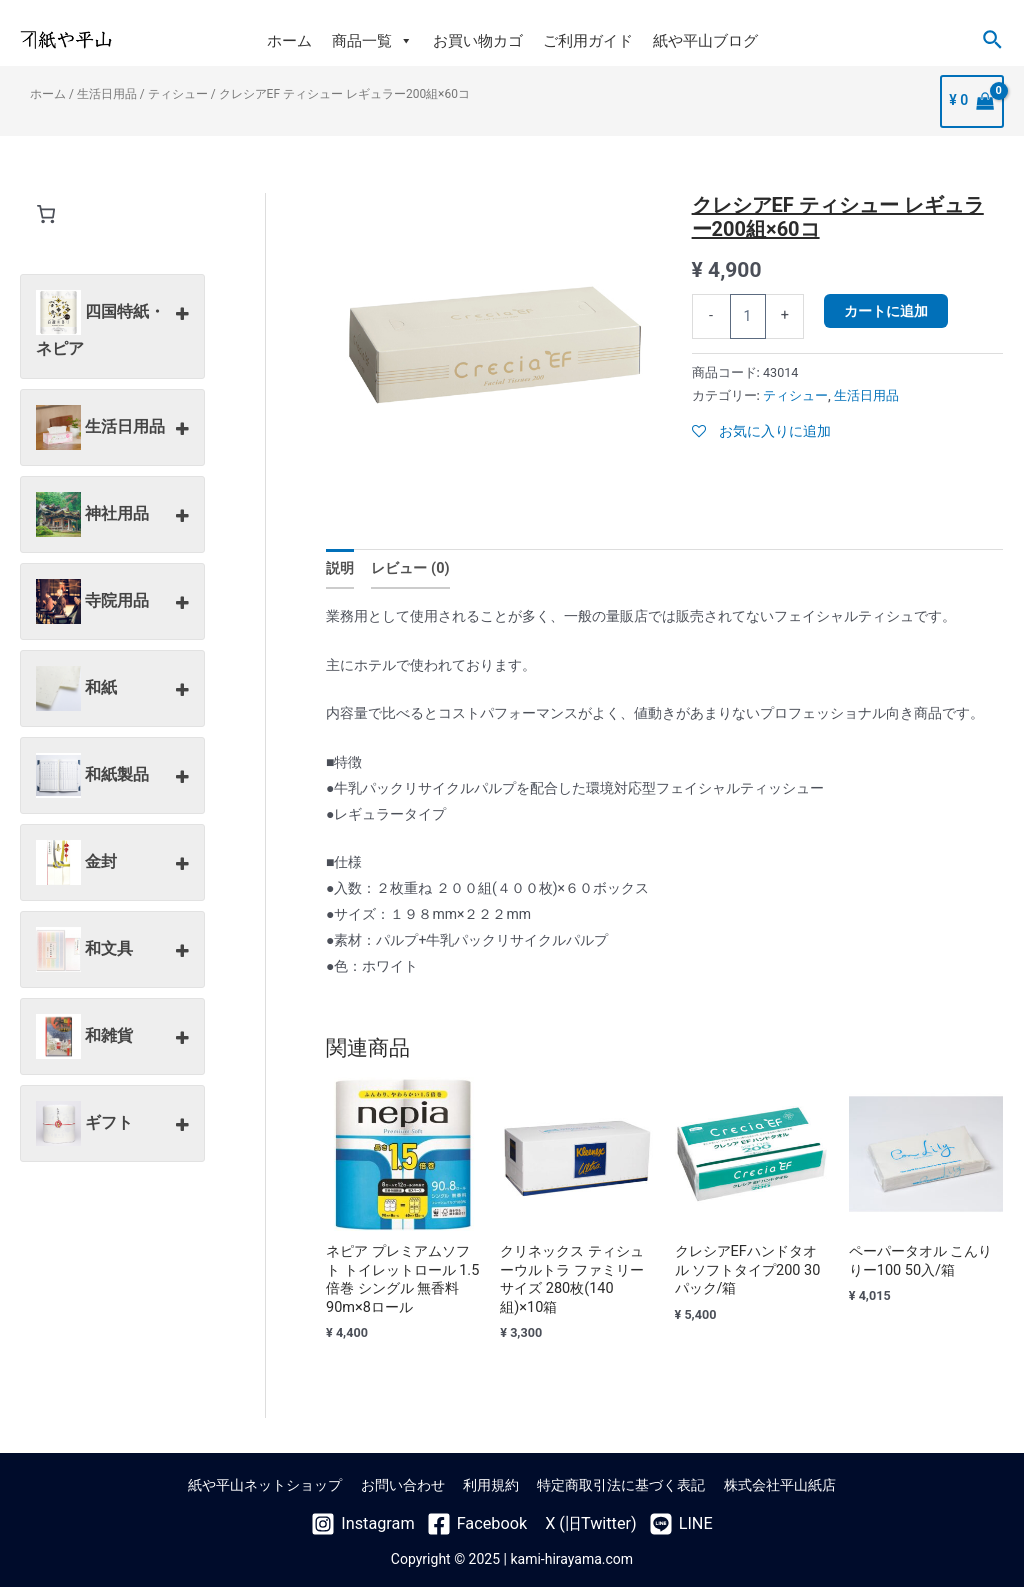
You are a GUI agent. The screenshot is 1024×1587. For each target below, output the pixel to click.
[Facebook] (480, 1519)
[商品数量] (748, 316)
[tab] (340, 568)
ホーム (289, 41)
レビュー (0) (409, 569)
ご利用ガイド (588, 41)
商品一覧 (372, 41)
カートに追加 (886, 311)
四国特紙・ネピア (112, 324)
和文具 (112, 951)
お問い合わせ (407, 1482)
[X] (580, 1519)
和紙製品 (112, 777)
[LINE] (664, 1519)
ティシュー (178, 95)
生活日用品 (107, 95)
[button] (405, 41)
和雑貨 (112, 1038)
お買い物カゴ (478, 41)
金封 (112, 864)
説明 (340, 569)
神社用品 (112, 516)
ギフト (112, 1125)
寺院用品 (112, 603)
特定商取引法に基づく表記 (617, 1482)
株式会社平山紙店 (771, 1482)
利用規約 (491, 1482)
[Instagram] (376, 1519)
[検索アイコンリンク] (993, 40)
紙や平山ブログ (705, 41)
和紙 (112, 690)
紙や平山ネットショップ (274, 1482)
